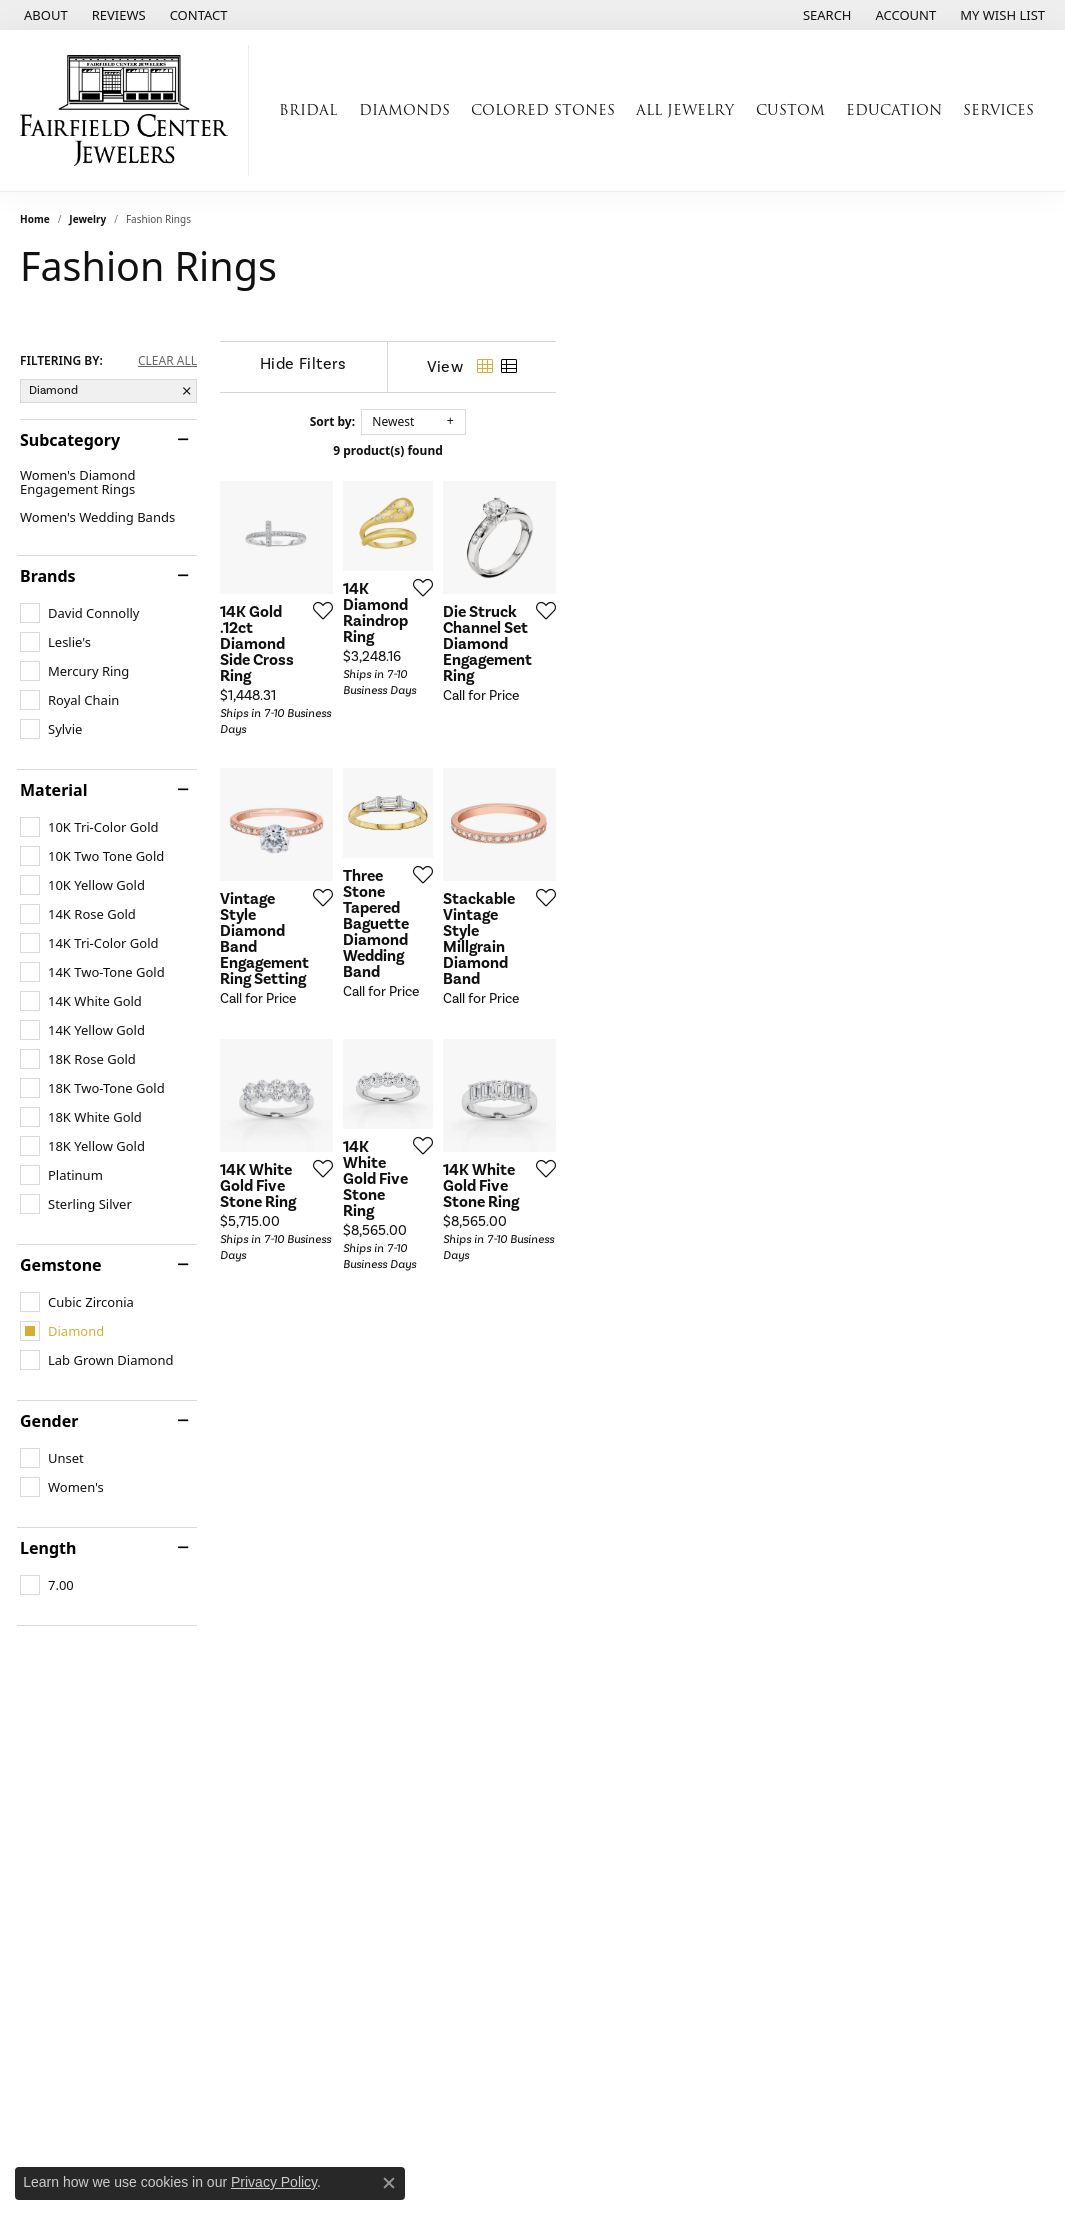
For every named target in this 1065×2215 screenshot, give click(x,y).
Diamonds (404, 110)
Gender (49, 1421)
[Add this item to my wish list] (472, 766)
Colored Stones (543, 110)
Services (998, 110)
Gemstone (61, 1265)
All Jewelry (685, 110)
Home (35, 219)
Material (53, 790)
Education (894, 110)
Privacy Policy (274, 2182)
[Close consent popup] (389, 2183)
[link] (44, 15)
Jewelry (87, 219)
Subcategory (70, 440)
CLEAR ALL (167, 361)
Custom (790, 110)
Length (48, 1548)
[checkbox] (79, 613)
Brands (48, 576)
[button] (825, 15)
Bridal (308, 110)
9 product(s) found (633, 450)
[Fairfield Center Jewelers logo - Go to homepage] (129, 110)
